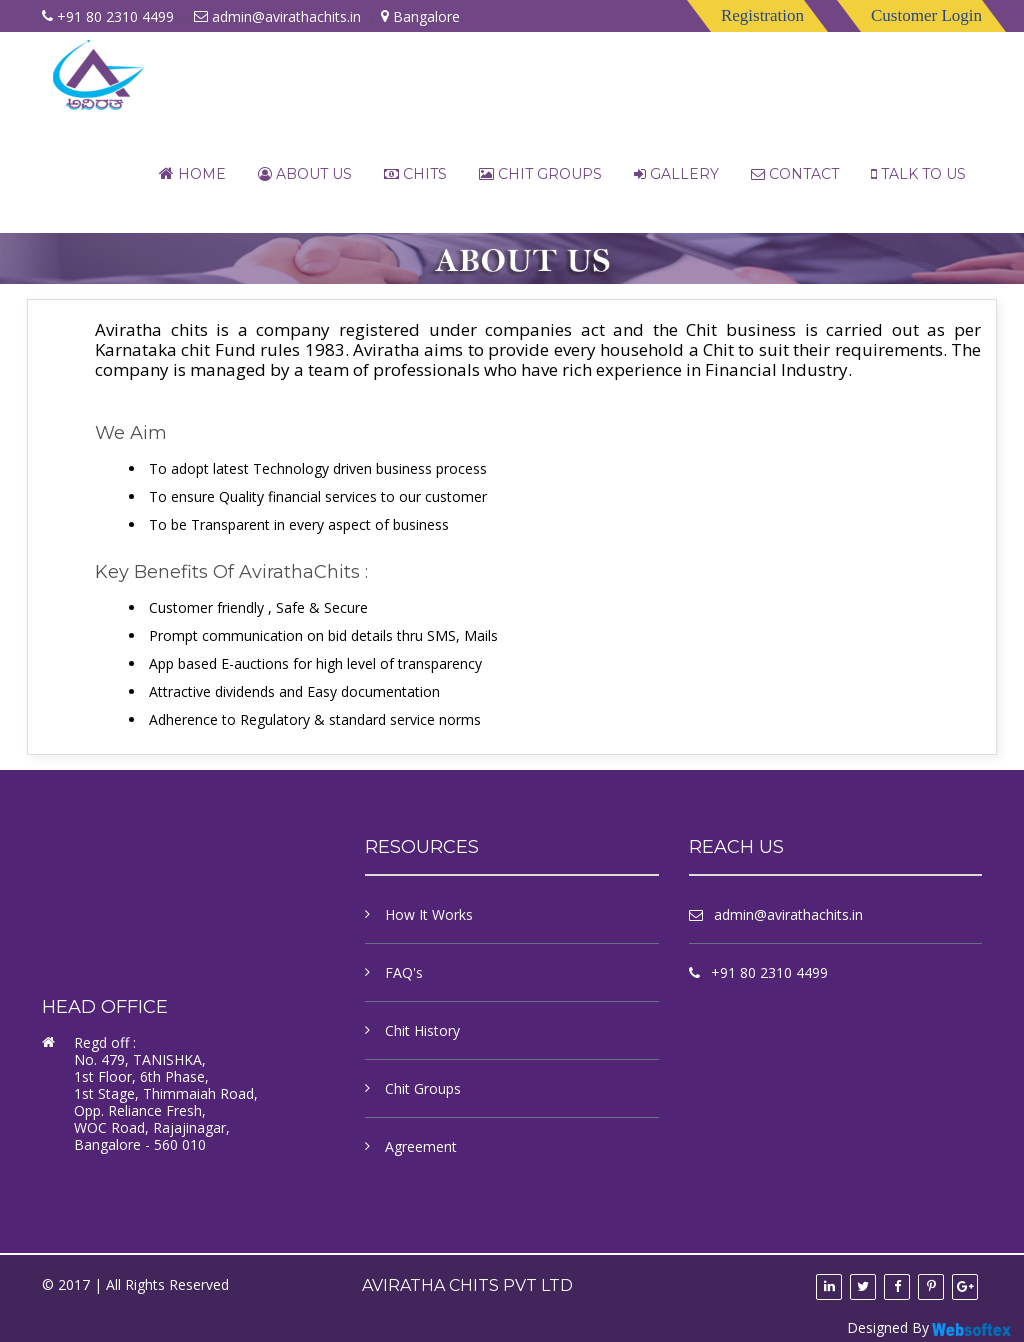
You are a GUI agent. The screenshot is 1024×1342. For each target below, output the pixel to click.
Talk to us (918, 174)
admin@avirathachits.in (286, 16)
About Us (305, 174)
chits (415, 174)
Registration (762, 15)
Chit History (422, 1030)
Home (192, 174)
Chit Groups (540, 174)
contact (795, 174)
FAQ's (404, 972)
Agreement (421, 1146)
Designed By (930, 1328)
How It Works (429, 914)
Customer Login (926, 15)
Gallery (676, 174)
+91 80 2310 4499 (769, 972)
